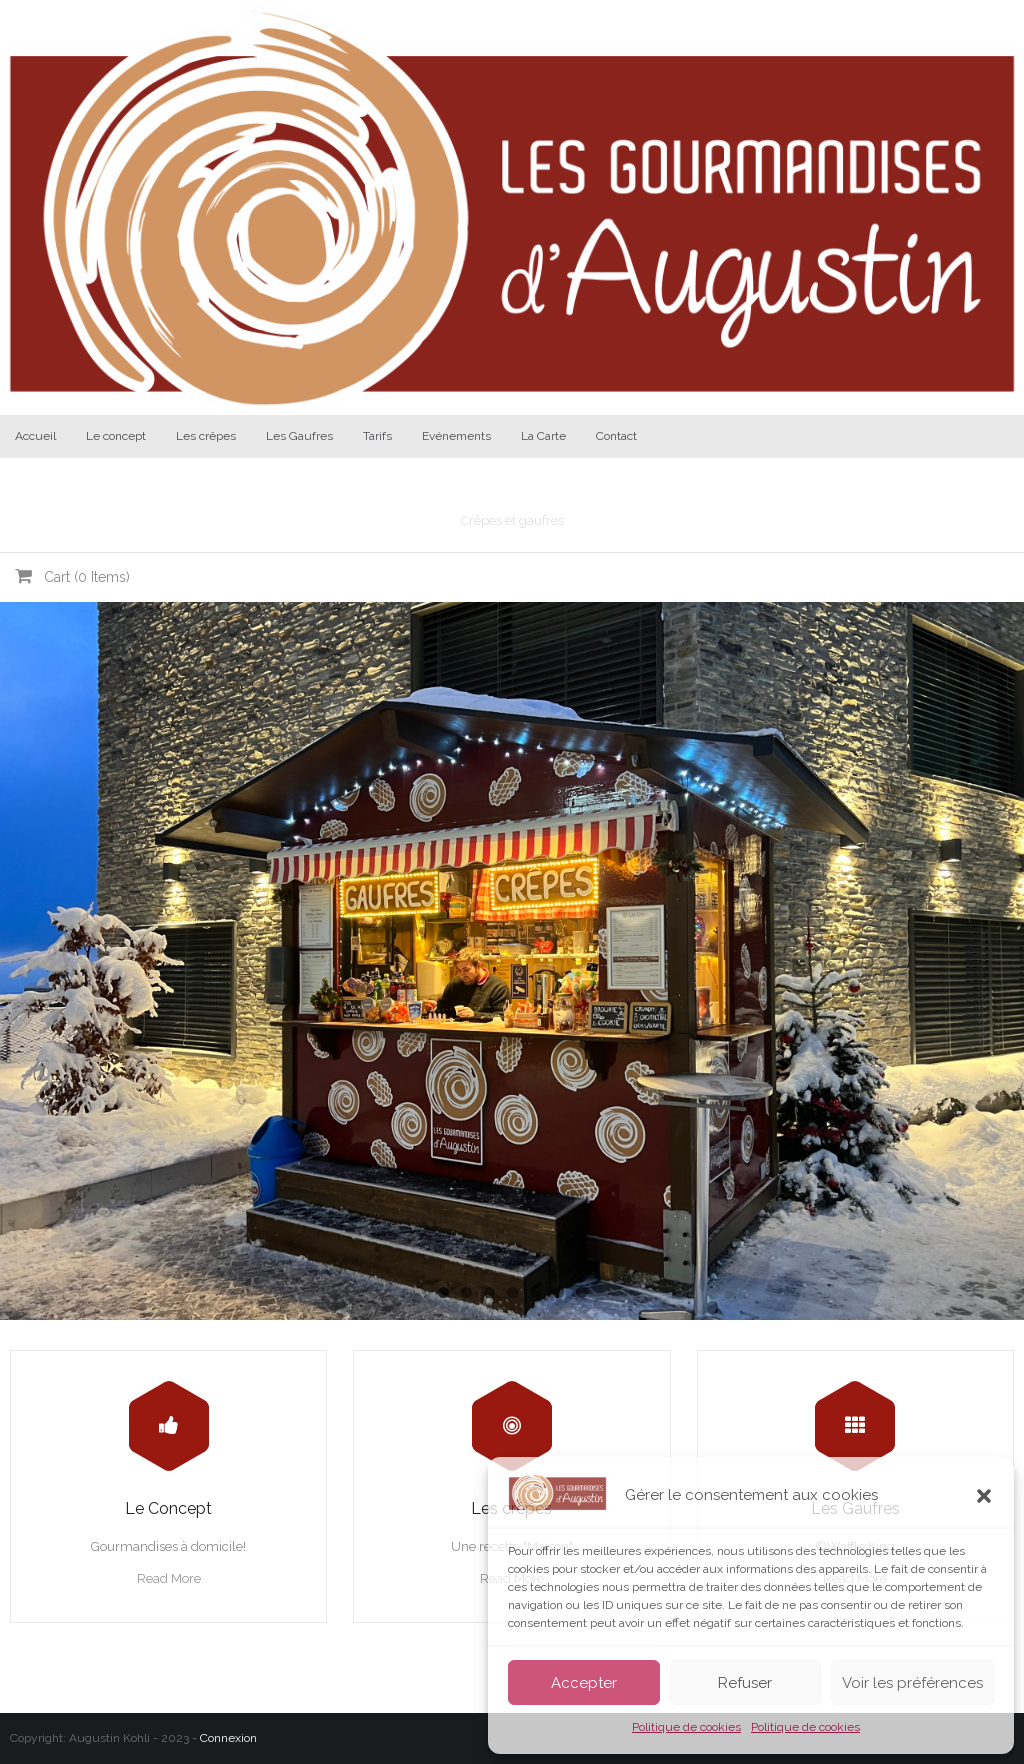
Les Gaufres (299, 436)
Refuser (745, 1683)
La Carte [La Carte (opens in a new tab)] (543, 436)
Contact (616, 436)
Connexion (228, 1738)
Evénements (456, 436)
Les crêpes (206, 436)
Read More (169, 1578)
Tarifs (377, 436)
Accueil (35, 436)
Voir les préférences (912, 1683)
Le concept (116, 436)
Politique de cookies (686, 1727)
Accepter (584, 1683)
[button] (984, 1496)
